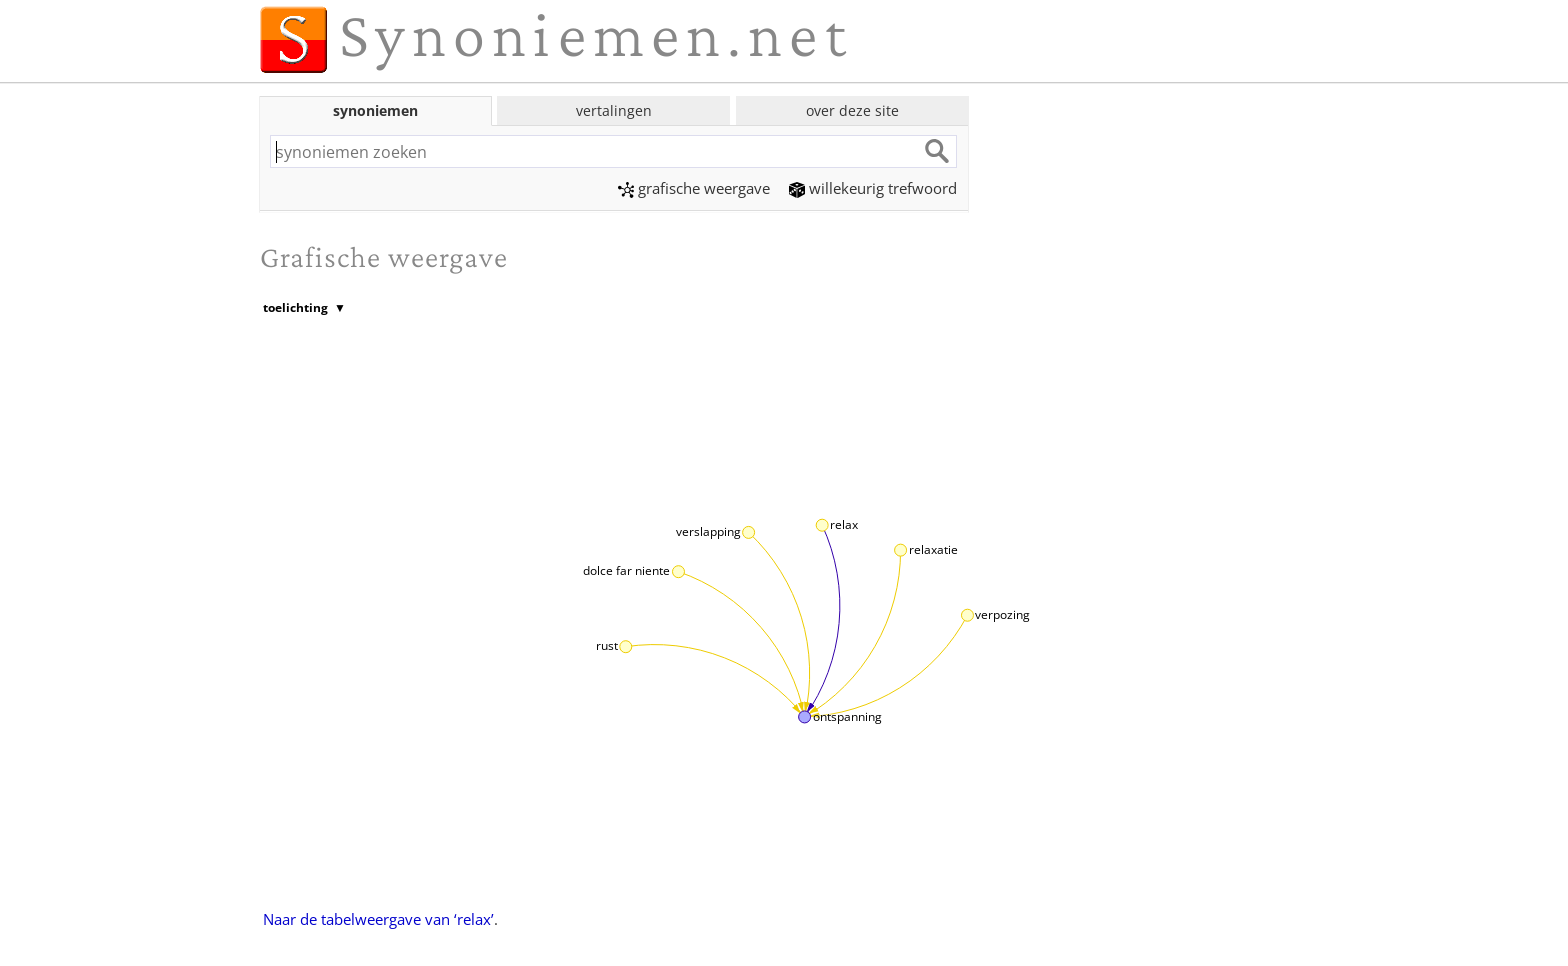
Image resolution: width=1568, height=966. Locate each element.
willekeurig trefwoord (873, 188)
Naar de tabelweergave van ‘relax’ (378, 919)
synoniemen (375, 110)
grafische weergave (694, 188)
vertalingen (614, 110)
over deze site (852, 110)
